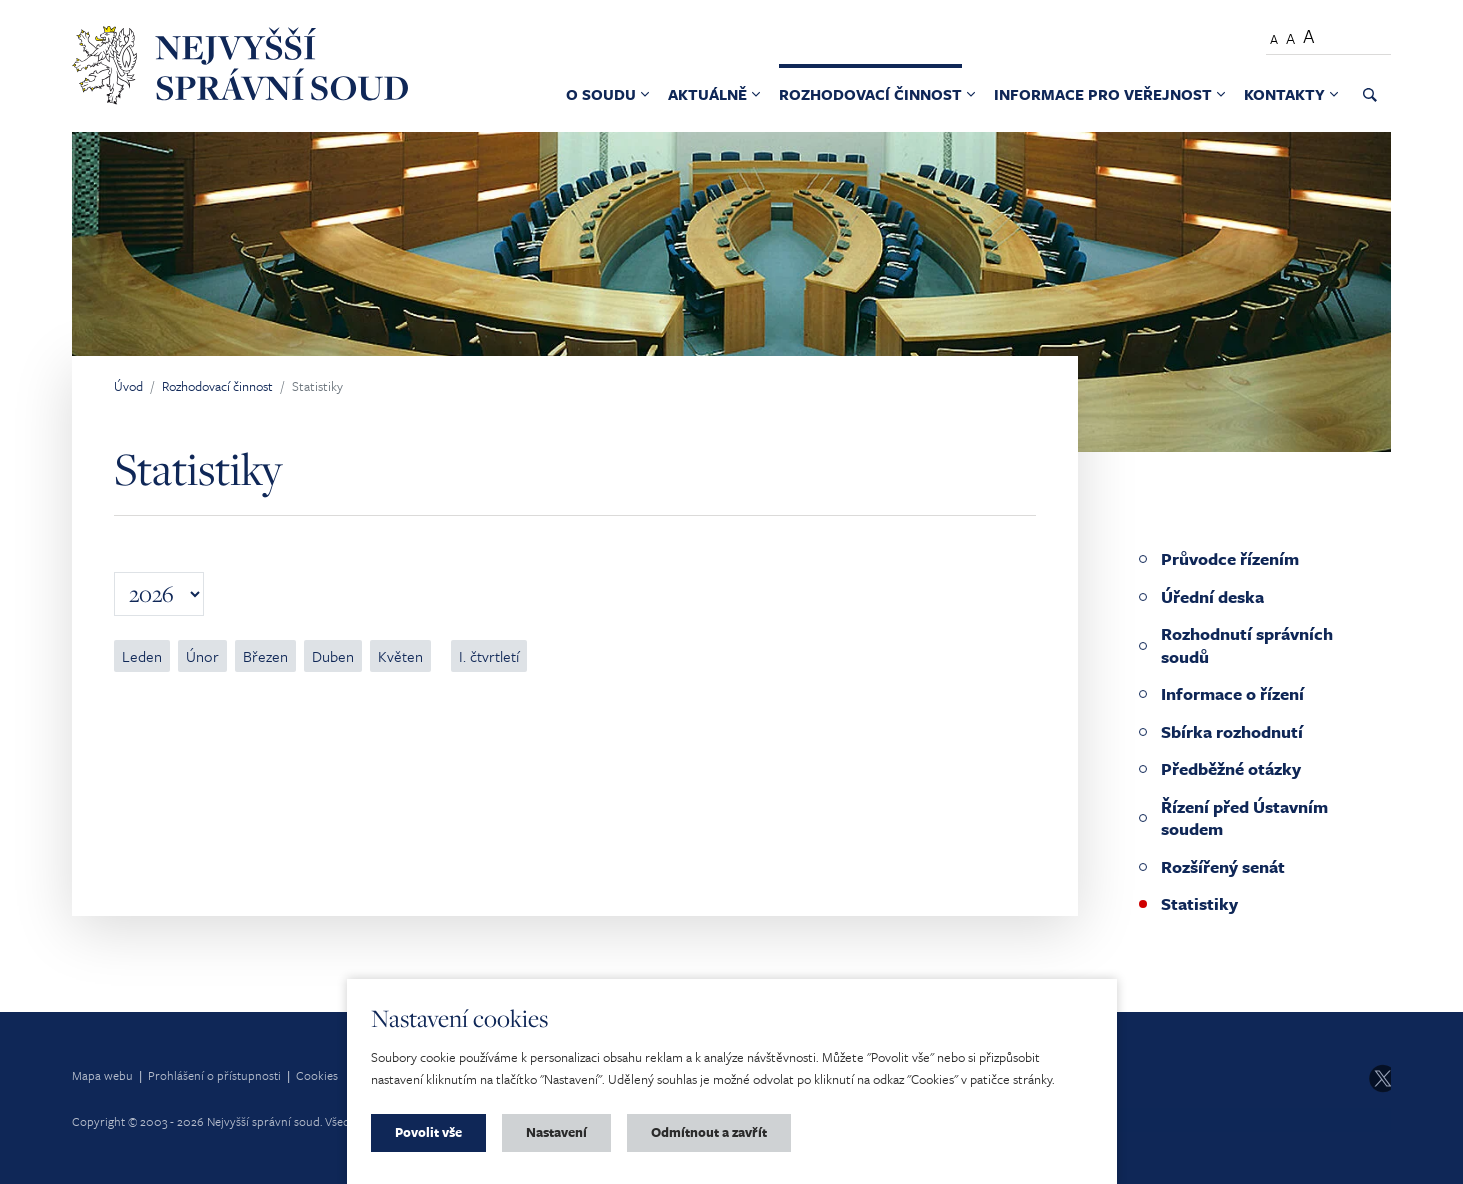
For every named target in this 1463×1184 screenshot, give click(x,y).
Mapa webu (102, 1075)
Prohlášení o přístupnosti (214, 1075)
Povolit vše (428, 1132)
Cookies (317, 1075)
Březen (265, 656)
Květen (400, 656)
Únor (202, 656)
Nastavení (556, 1132)
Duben (333, 656)
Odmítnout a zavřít (709, 1132)
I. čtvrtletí (489, 656)
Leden (142, 656)
